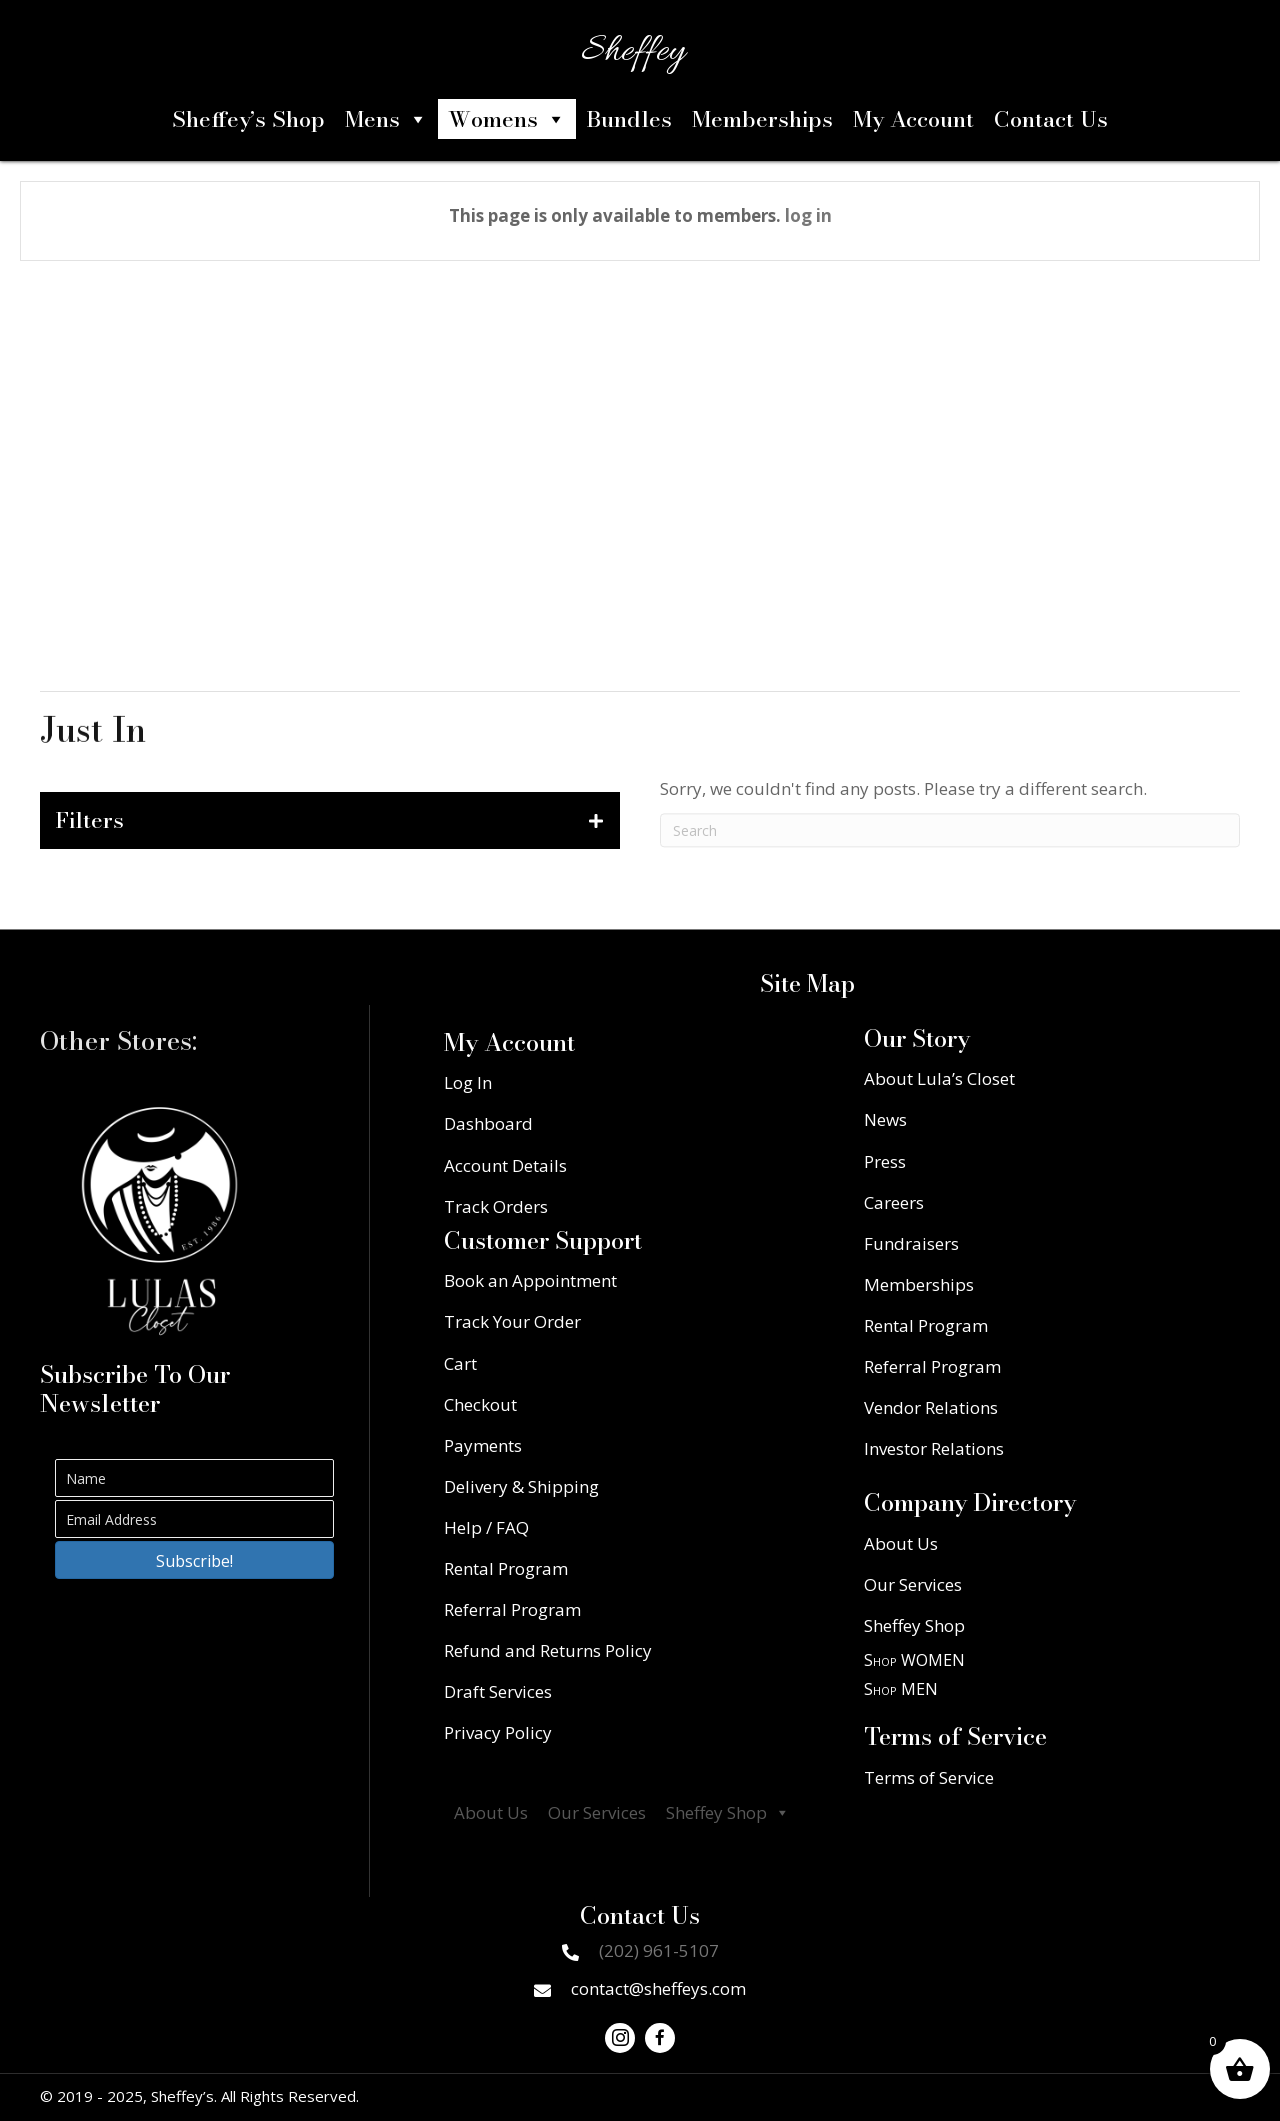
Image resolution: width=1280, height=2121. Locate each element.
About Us (491, 1812)
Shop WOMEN (914, 1660)
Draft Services (498, 1691)
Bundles (629, 119)
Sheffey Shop (728, 1813)
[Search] (950, 845)
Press (885, 1161)
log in (808, 215)
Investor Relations (934, 1448)
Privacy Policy (498, 1732)
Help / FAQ (486, 1527)
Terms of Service (929, 1777)
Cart (460, 1363)
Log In (468, 1082)
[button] (194, 1560)
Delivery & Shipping (521, 1486)
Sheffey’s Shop (248, 119)
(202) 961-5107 (659, 1950)
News (885, 1119)
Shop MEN (901, 1689)
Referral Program (512, 1609)
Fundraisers (911, 1243)
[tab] (330, 820)
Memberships (762, 119)
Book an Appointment (530, 1280)
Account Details (505, 1165)
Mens (386, 119)
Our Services (597, 1812)
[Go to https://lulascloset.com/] (160, 1221)
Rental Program (506, 1568)
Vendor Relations (931, 1407)
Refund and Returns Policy (548, 1650)
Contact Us (1051, 119)
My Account (913, 119)
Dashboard (488, 1123)
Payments (483, 1445)
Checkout (480, 1404)
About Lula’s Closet (939, 1078)
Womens (507, 119)
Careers (894, 1202)
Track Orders (496, 1206)
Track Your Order (512, 1321)
